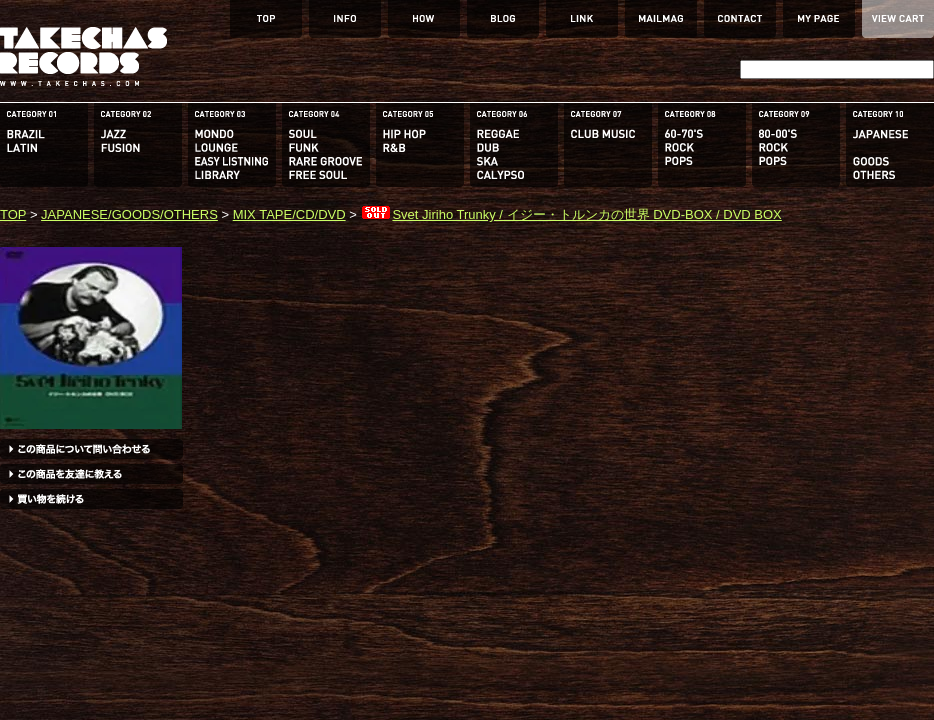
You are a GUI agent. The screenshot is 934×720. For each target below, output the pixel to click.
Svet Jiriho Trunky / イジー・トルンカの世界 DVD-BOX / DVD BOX (570, 214)
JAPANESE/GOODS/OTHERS (129, 214)
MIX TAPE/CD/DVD (289, 214)
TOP (13, 214)
